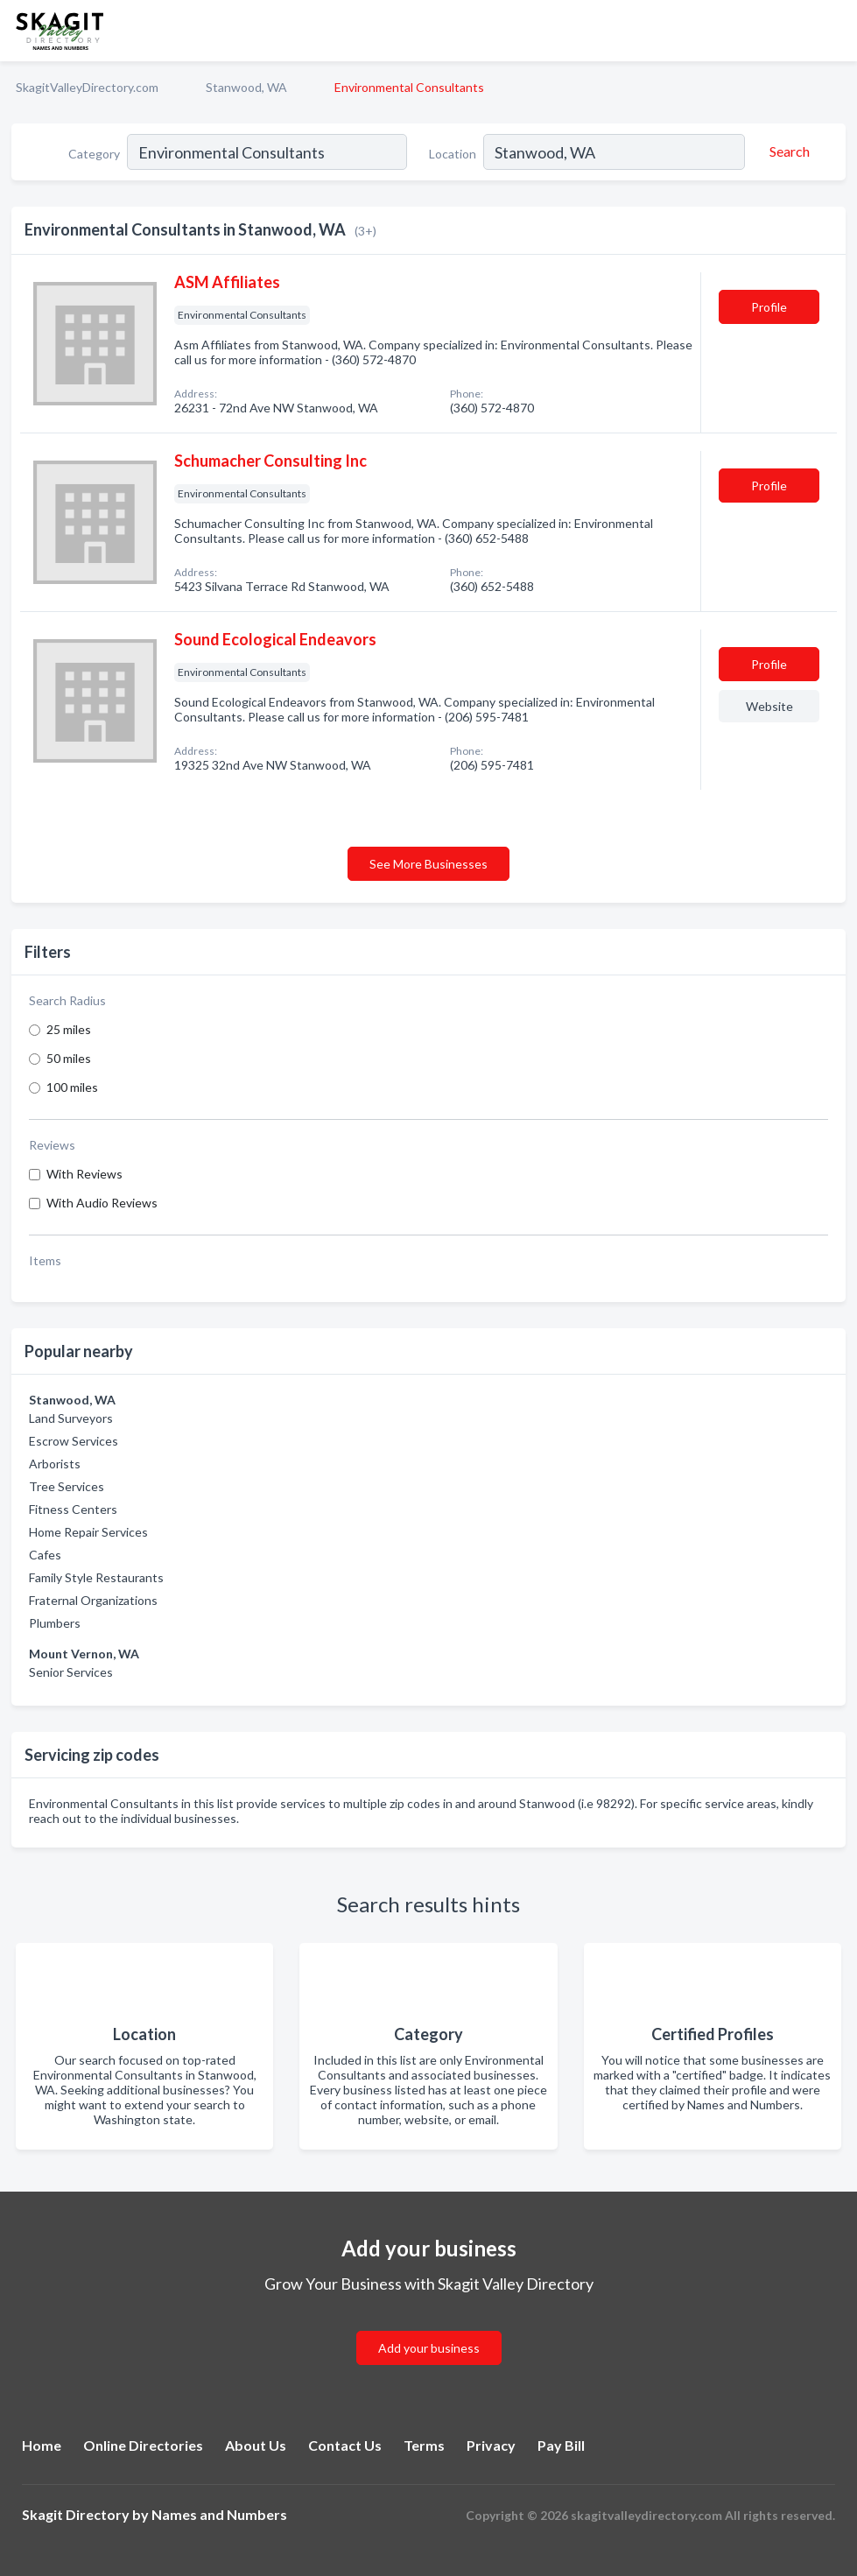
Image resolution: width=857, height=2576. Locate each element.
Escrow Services (73, 1440)
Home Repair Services (88, 1531)
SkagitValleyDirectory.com (87, 87)
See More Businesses (428, 863)
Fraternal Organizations (93, 1600)
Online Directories (143, 2445)
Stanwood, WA (246, 87)
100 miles (72, 1087)
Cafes (45, 1554)
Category (94, 153)
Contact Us (345, 2445)
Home (41, 2445)
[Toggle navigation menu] (833, 30)
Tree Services (66, 1486)
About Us (255, 2445)
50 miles (68, 1058)
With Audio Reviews (102, 1202)
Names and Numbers (219, 2514)
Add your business (429, 2347)
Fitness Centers (73, 1509)
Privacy (491, 2445)
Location (452, 153)
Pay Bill (561, 2445)
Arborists (55, 1463)
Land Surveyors (71, 1418)
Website (769, 706)
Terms (424, 2445)
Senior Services (71, 1672)
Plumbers (55, 1622)
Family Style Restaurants (96, 1577)
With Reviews (84, 1173)
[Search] (787, 151)
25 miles (68, 1029)
